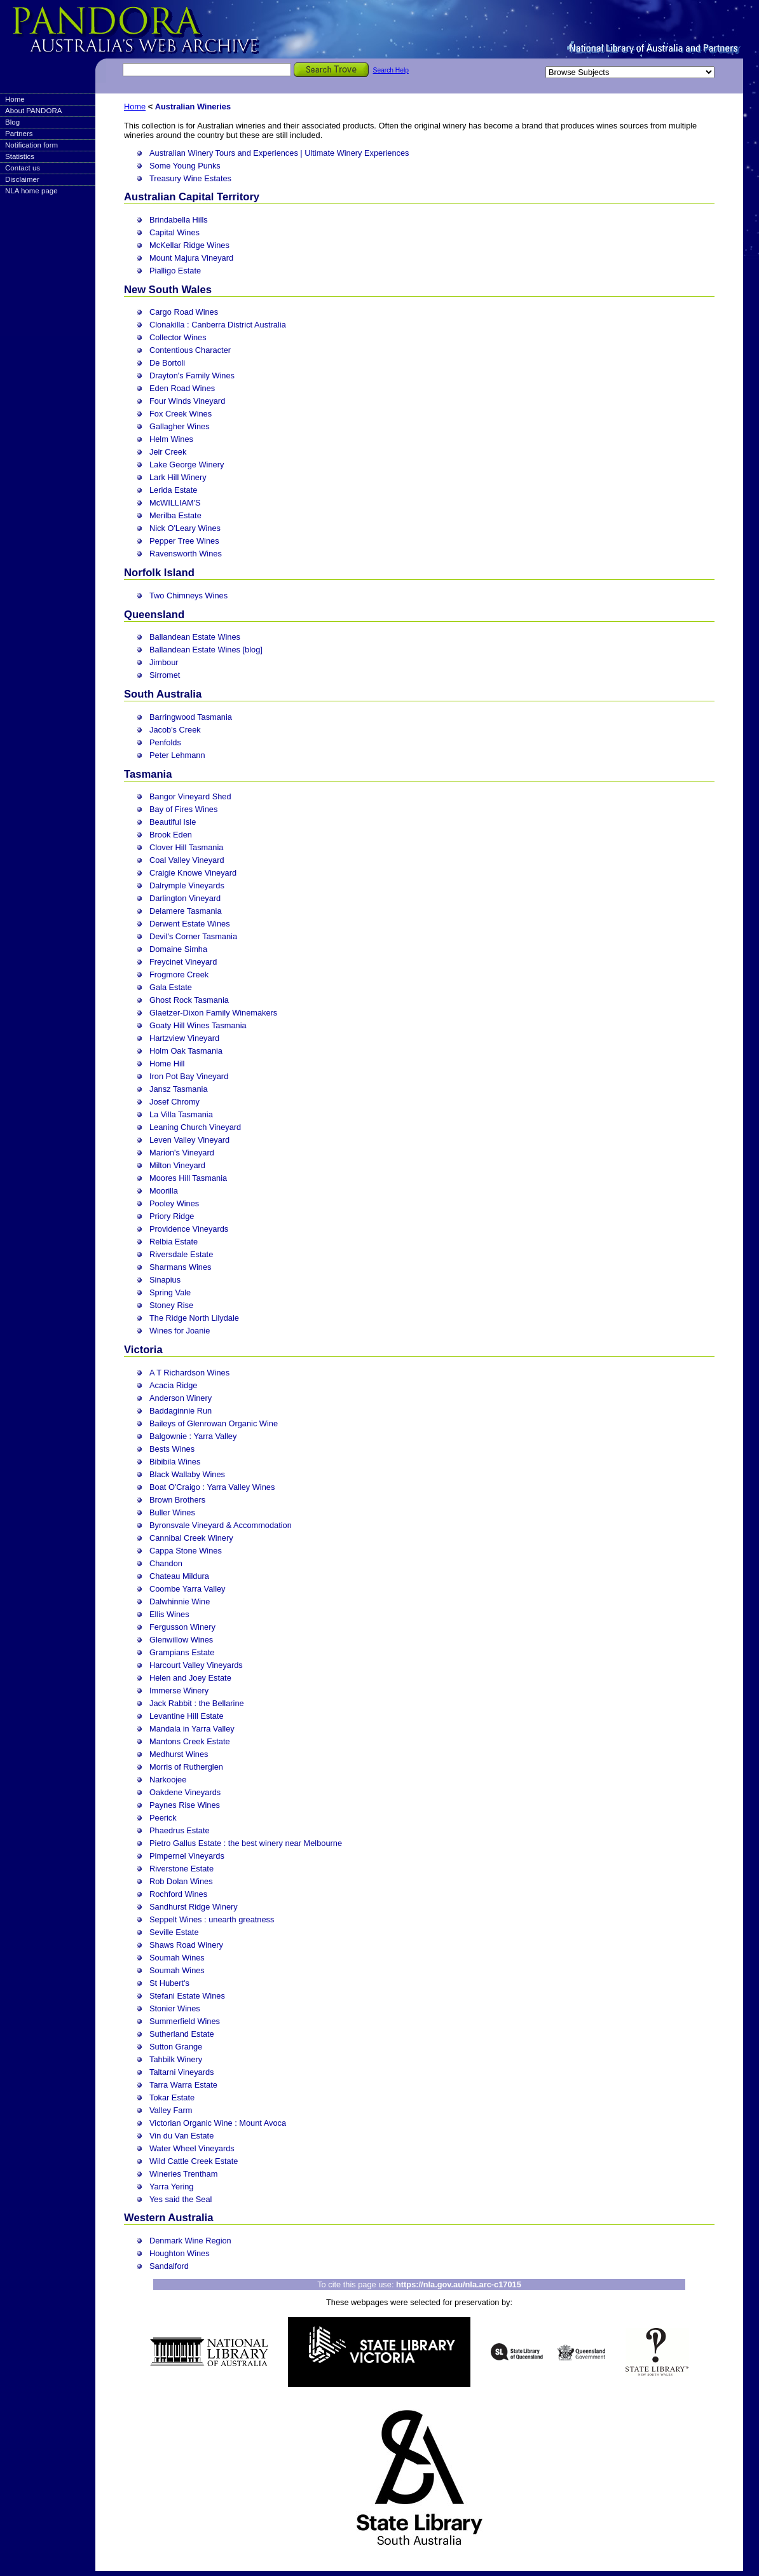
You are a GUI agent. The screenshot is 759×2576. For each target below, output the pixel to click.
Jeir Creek (167, 452)
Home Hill (166, 1063)
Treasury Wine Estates (190, 178)
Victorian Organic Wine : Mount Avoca (217, 2123)
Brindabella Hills (178, 219)
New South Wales (168, 290)
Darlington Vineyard (185, 898)
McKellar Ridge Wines (189, 245)
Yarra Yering (171, 2186)
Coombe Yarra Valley (187, 1589)
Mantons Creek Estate (189, 1741)
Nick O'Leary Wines (185, 528)
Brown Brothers (177, 1500)
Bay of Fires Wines (183, 809)
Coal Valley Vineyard (186, 860)
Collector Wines (178, 337)
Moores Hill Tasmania (188, 1178)
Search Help (391, 70)
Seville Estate (174, 1932)
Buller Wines (172, 1512)
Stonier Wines (174, 2008)
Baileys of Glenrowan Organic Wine (213, 1423)
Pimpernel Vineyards (186, 1856)
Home (15, 99)
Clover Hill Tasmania (186, 847)
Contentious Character (190, 350)
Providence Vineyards (188, 1229)
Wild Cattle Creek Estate (193, 2161)
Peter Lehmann (177, 755)
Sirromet (164, 675)
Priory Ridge (171, 1216)
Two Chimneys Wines (188, 595)
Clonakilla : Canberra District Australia (217, 324)
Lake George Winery (186, 464)
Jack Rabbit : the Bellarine (196, 1703)
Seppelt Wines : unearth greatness (211, 1919)
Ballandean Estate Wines (194, 637)
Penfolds (165, 742)
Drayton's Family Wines (192, 375)
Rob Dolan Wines (181, 1881)
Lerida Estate (173, 490)
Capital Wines (174, 232)
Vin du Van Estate (181, 2135)
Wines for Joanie (179, 1330)
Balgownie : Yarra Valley (192, 1436)
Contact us (22, 168)
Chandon (165, 1563)
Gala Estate (170, 987)
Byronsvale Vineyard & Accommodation (220, 1525)
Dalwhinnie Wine (179, 1601)
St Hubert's (169, 1983)
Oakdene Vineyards (185, 1792)
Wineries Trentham (183, 2174)
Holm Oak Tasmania (185, 1051)
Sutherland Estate (181, 2034)
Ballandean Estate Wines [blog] (206, 649)
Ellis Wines (169, 1614)
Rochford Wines (178, 1894)
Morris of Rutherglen (186, 1767)
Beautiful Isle (172, 822)
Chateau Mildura (179, 1576)
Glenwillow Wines (181, 1639)
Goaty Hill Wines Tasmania (198, 1025)
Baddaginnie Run (180, 1410)
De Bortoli (167, 363)
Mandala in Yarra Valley (192, 1728)
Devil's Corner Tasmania (193, 936)
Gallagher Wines (179, 426)
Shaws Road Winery (186, 1945)
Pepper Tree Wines (184, 541)
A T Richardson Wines (189, 1372)
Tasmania (148, 774)
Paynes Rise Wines (184, 1805)
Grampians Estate (181, 1652)
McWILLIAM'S (175, 502)
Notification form (31, 145)
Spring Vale (170, 1292)
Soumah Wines (177, 1957)
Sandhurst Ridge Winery (193, 1906)
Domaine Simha (178, 949)
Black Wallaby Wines (187, 1474)
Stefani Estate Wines (187, 1996)
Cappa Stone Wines (185, 1550)
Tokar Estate (172, 2097)
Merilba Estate (175, 515)
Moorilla (163, 1190)
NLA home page (31, 191)
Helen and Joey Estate (190, 1678)
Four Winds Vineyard (187, 401)
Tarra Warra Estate (183, 2085)
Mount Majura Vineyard (191, 258)
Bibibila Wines (174, 1461)
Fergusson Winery (182, 1627)
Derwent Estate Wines (189, 923)
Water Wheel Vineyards (192, 2148)
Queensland (154, 615)
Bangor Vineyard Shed (190, 796)
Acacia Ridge (173, 1385)
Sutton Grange (175, 2046)
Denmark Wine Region (190, 2240)
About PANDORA (33, 110)
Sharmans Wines (180, 1267)
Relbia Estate (173, 1241)
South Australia (163, 694)
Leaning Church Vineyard (195, 1127)
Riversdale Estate (181, 1254)
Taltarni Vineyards (181, 2072)
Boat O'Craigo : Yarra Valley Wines (212, 1487)
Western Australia (168, 2218)
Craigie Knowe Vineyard (192, 873)
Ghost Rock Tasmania (189, 1000)
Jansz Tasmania (178, 1089)
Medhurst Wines (178, 1754)
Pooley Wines (174, 1203)
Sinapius (165, 1280)
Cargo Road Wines (183, 312)
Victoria (143, 1350)
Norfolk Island (159, 573)
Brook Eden (170, 834)
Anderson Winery (180, 1398)
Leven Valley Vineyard (189, 1140)
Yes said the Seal (180, 2199)
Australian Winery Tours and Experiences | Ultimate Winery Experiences (279, 153)
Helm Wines (171, 439)
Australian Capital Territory (191, 197)
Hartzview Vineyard (184, 1038)
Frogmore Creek (179, 974)
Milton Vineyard (177, 1165)
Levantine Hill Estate (186, 1716)
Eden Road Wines (182, 388)
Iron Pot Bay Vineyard (188, 1076)
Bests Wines (172, 1449)
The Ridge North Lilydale (194, 1318)
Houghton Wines (179, 2253)
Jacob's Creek (175, 729)
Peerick (163, 1817)
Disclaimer (22, 179)
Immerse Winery (179, 1690)
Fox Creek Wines (180, 413)
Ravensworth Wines (185, 553)
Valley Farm (170, 2110)
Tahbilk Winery (175, 2059)
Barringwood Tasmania (190, 717)
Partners (19, 133)
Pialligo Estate (175, 270)
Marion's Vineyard (181, 1152)
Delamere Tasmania (185, 911)
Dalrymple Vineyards (186, 885)
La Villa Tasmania (181, 1114)
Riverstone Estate (181, 1868)
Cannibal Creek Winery (191, 1538)
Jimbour (164, 662)
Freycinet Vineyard (183, 962)
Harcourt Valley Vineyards (196, 1665)
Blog (12, 122)
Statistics (19, 156)
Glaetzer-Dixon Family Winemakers (213, 1012)
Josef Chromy (174, 1101)
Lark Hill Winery (178, 477)
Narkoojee (167, 1779)
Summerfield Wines (184, 2021)
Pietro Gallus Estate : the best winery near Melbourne (245, 1843)
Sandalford (169, 2266)
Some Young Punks (185, 165)
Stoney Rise (171, 1305)
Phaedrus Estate (179, 1830)
